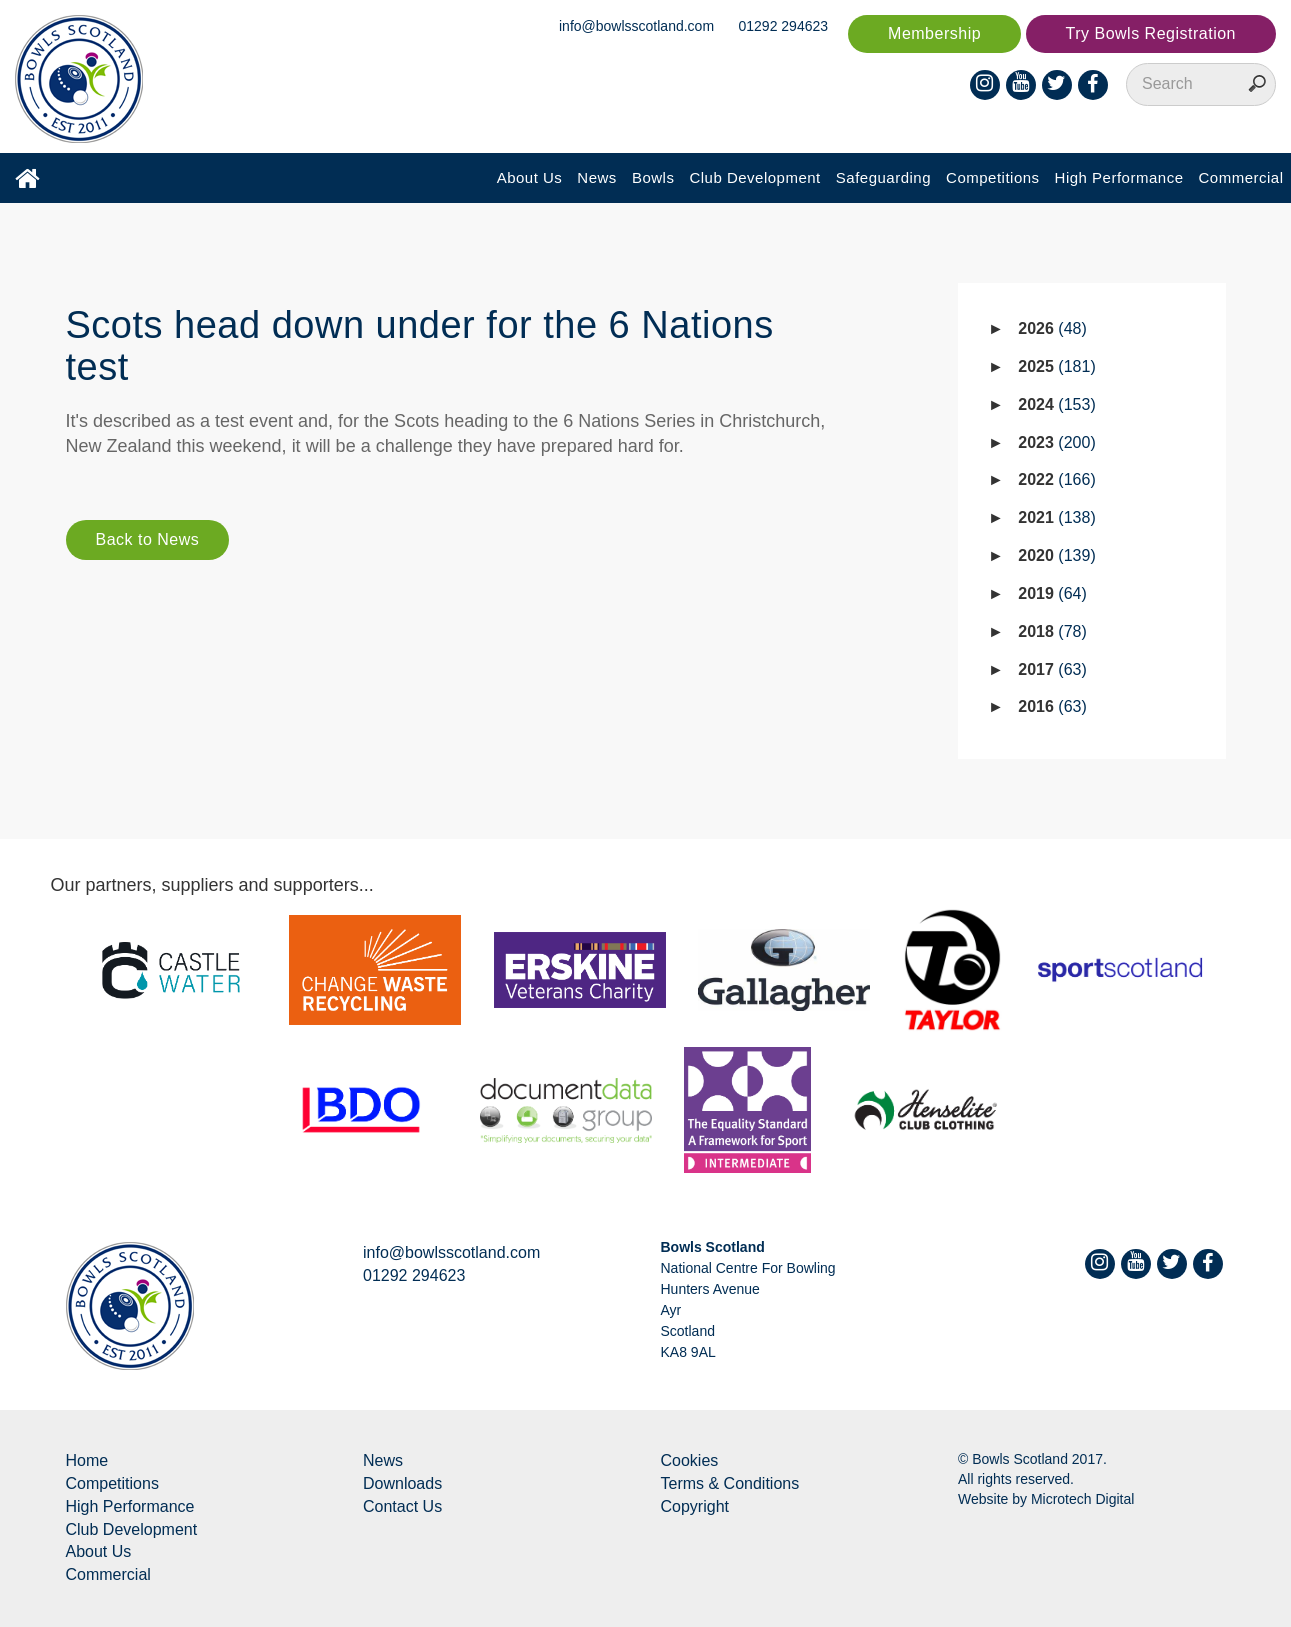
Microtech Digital (1082, 1499)
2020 (1056, 555)
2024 (1056, 404)
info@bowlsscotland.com (636, 26)
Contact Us (402, 1506)
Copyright (695, 1506)
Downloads (402, 1483)
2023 (1056, 442)
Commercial (1240, 177)
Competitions (993, 177)
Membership (934, 33)
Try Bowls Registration (1151, 33)
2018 (1052, 631)
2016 (1052, 706)
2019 (1052, 593)
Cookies (690, 1460)
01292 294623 (784, 26)
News (597, 177)
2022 (1056, 479)
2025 (1056, 366)
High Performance (1119, 177)
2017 (1052, 669)
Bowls (653, 177)
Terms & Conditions (730, 1483)
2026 (1052, 328)
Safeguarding (883, 177)
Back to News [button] (148, 539)
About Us (530, 177)
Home (87, 1460)
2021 (1056, 517)
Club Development (754, 177)
